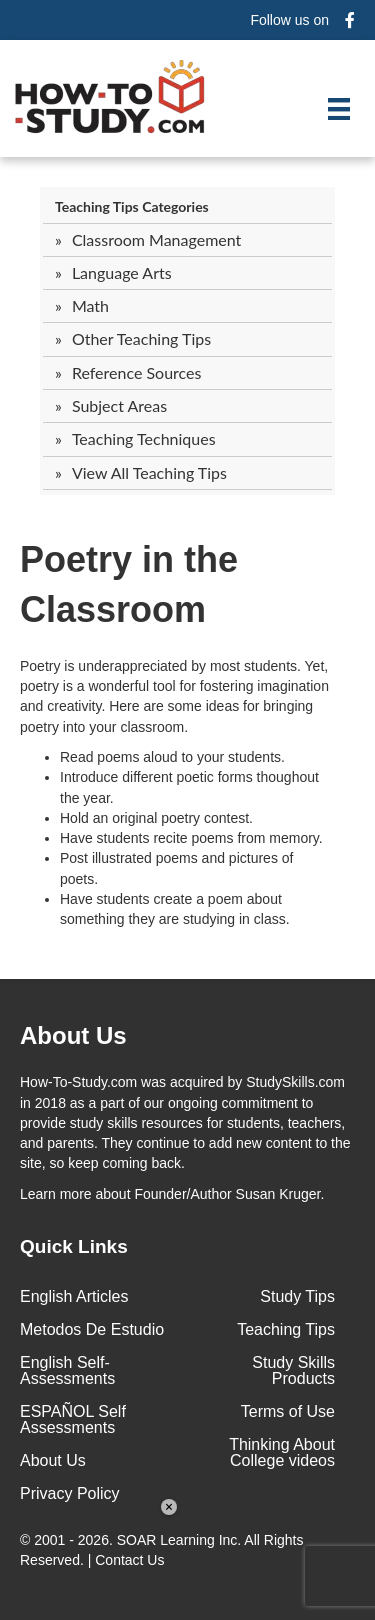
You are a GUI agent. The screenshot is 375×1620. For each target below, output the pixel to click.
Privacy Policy (70, 1493)
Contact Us (131, 1560)
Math (90, 305)
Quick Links (74, 1246)
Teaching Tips (286, 1329)
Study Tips (297, 1296)
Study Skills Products (293, 1370)
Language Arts (122, 272)
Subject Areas (119, 405)
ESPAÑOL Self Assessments (73, 1419)
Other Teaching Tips (141, 338)
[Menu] (339, 109)
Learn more (56, 1194)
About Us (53, 1460)
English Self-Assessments (67, 1370)
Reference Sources (137, 372)
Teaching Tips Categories (132, 206)
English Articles (74, 1296)
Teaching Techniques (144, 438)
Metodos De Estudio (92, 1329)
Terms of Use (288, 1411)
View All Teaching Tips (149, 472)
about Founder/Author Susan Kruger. (172, 1194)
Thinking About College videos (282, 1452)
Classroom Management (156, 239)
